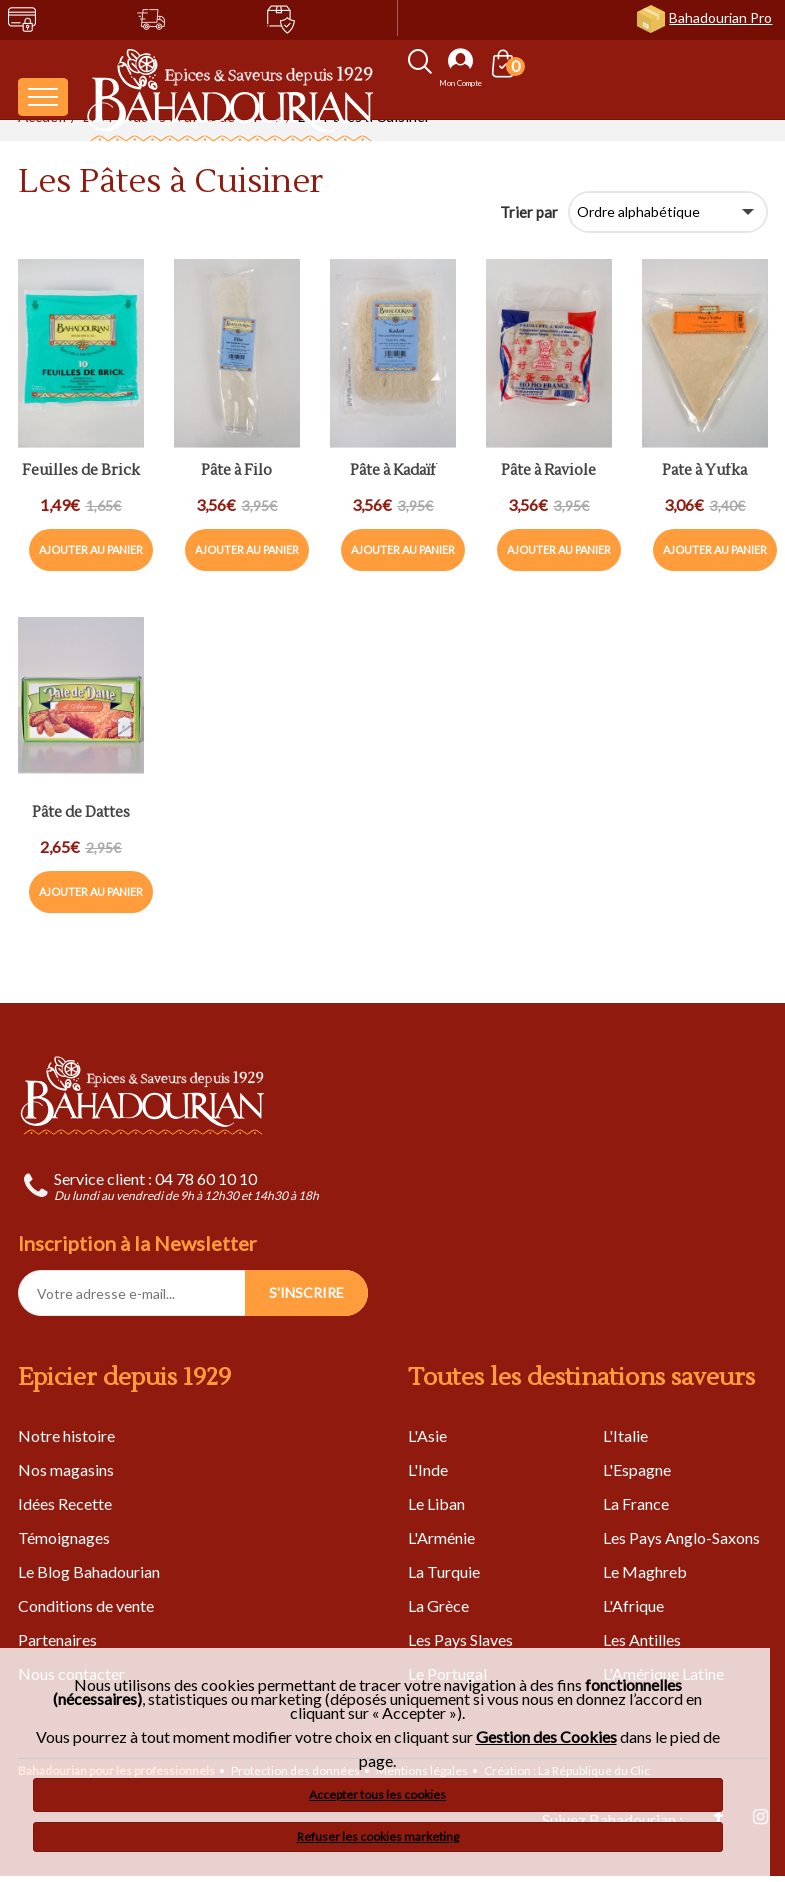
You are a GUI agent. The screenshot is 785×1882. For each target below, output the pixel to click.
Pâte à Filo (236, 471)
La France (636, 1503)
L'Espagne (637, 1469)
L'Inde (428, 1469)
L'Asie (427, 1435)
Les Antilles (642, 1639)
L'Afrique (633, 1605)
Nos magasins (66, 1469)
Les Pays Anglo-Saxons (681, 1537)
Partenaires (57, 1639)
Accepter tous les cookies (377, 1794)
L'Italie (625, 1435)
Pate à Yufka (704, 471)
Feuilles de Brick (81, 471)
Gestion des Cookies (546, 1737)
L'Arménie (441, 1537)
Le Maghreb (645, 1571)
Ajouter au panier (91, 549)
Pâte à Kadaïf (393, 471)
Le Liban (436, 1503)
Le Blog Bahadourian (89, 1571)
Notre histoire (66, 1435)
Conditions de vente (86, 1605)
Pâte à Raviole (548, 471)
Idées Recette (65, 1503)
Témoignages (64, 1537)
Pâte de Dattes (81, 813)
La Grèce (438, 1605)
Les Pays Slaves (460, 1639)
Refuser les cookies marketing (378, 1836)
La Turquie (444, 1571)
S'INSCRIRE (306, 1292)
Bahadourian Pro (720, 17)
